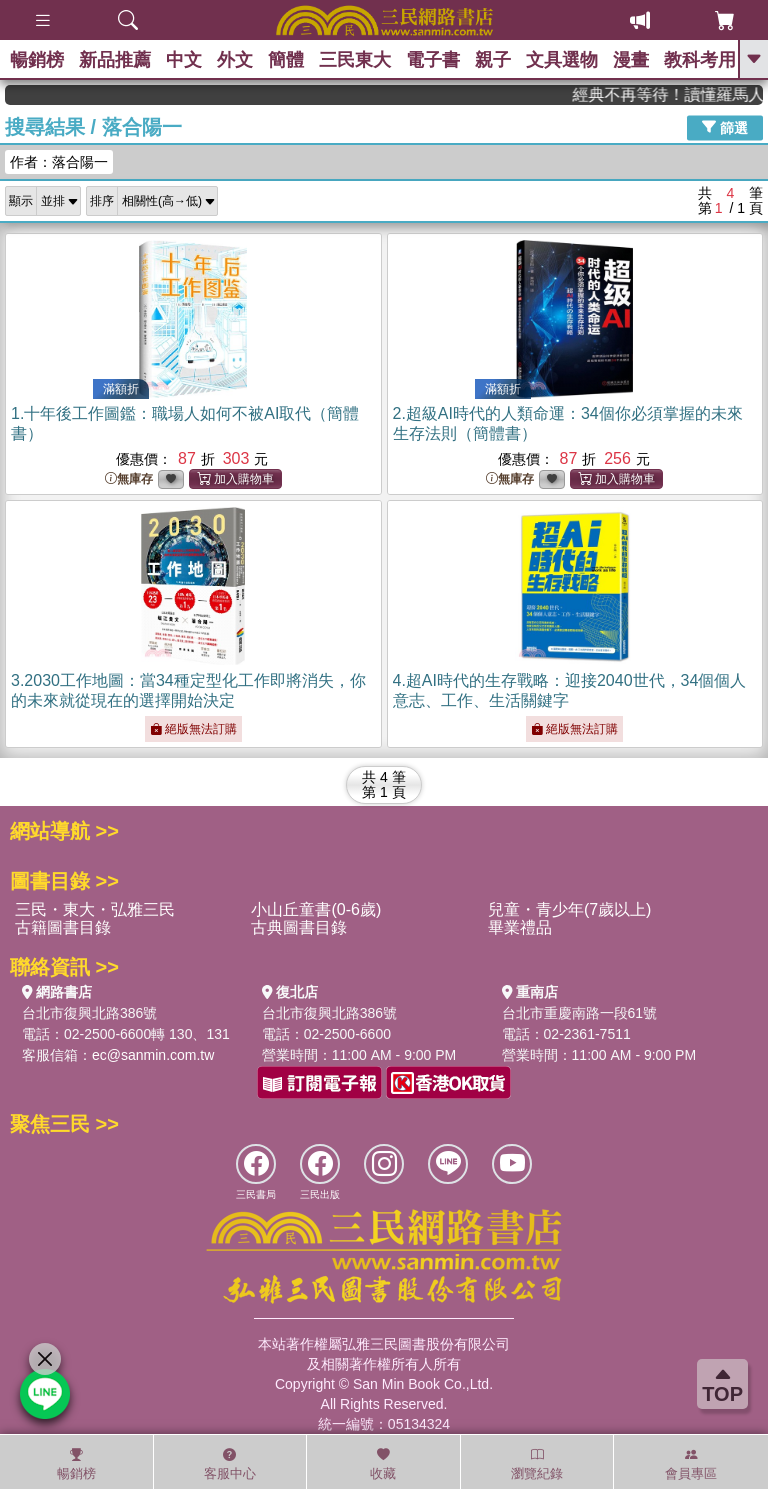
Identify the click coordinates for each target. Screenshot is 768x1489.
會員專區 (691, 1464)
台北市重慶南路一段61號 (580, 1013)
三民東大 (355, 60)
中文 (184, 60)
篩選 (725, 127)
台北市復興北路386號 (89, 1013)
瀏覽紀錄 (537, 1464)
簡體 (286, 60)
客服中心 (230, 1464)
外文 (235, 60)
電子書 (433, 60)
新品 (115, 60)
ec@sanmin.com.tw (153, 1055)
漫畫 (631, 60)
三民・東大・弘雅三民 (95, 909)
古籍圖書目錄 (63, 927)
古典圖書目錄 (299, 927)
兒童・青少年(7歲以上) (570, 909)
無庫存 (129, 479)
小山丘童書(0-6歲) (316, 909)
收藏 (383, 1464)
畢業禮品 (520, 927)
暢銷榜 (37, 60)
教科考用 (700, 60)
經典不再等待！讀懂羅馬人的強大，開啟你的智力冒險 (687, 94)
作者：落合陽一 (59, 162)
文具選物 (562, 60)
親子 (493, 60)
